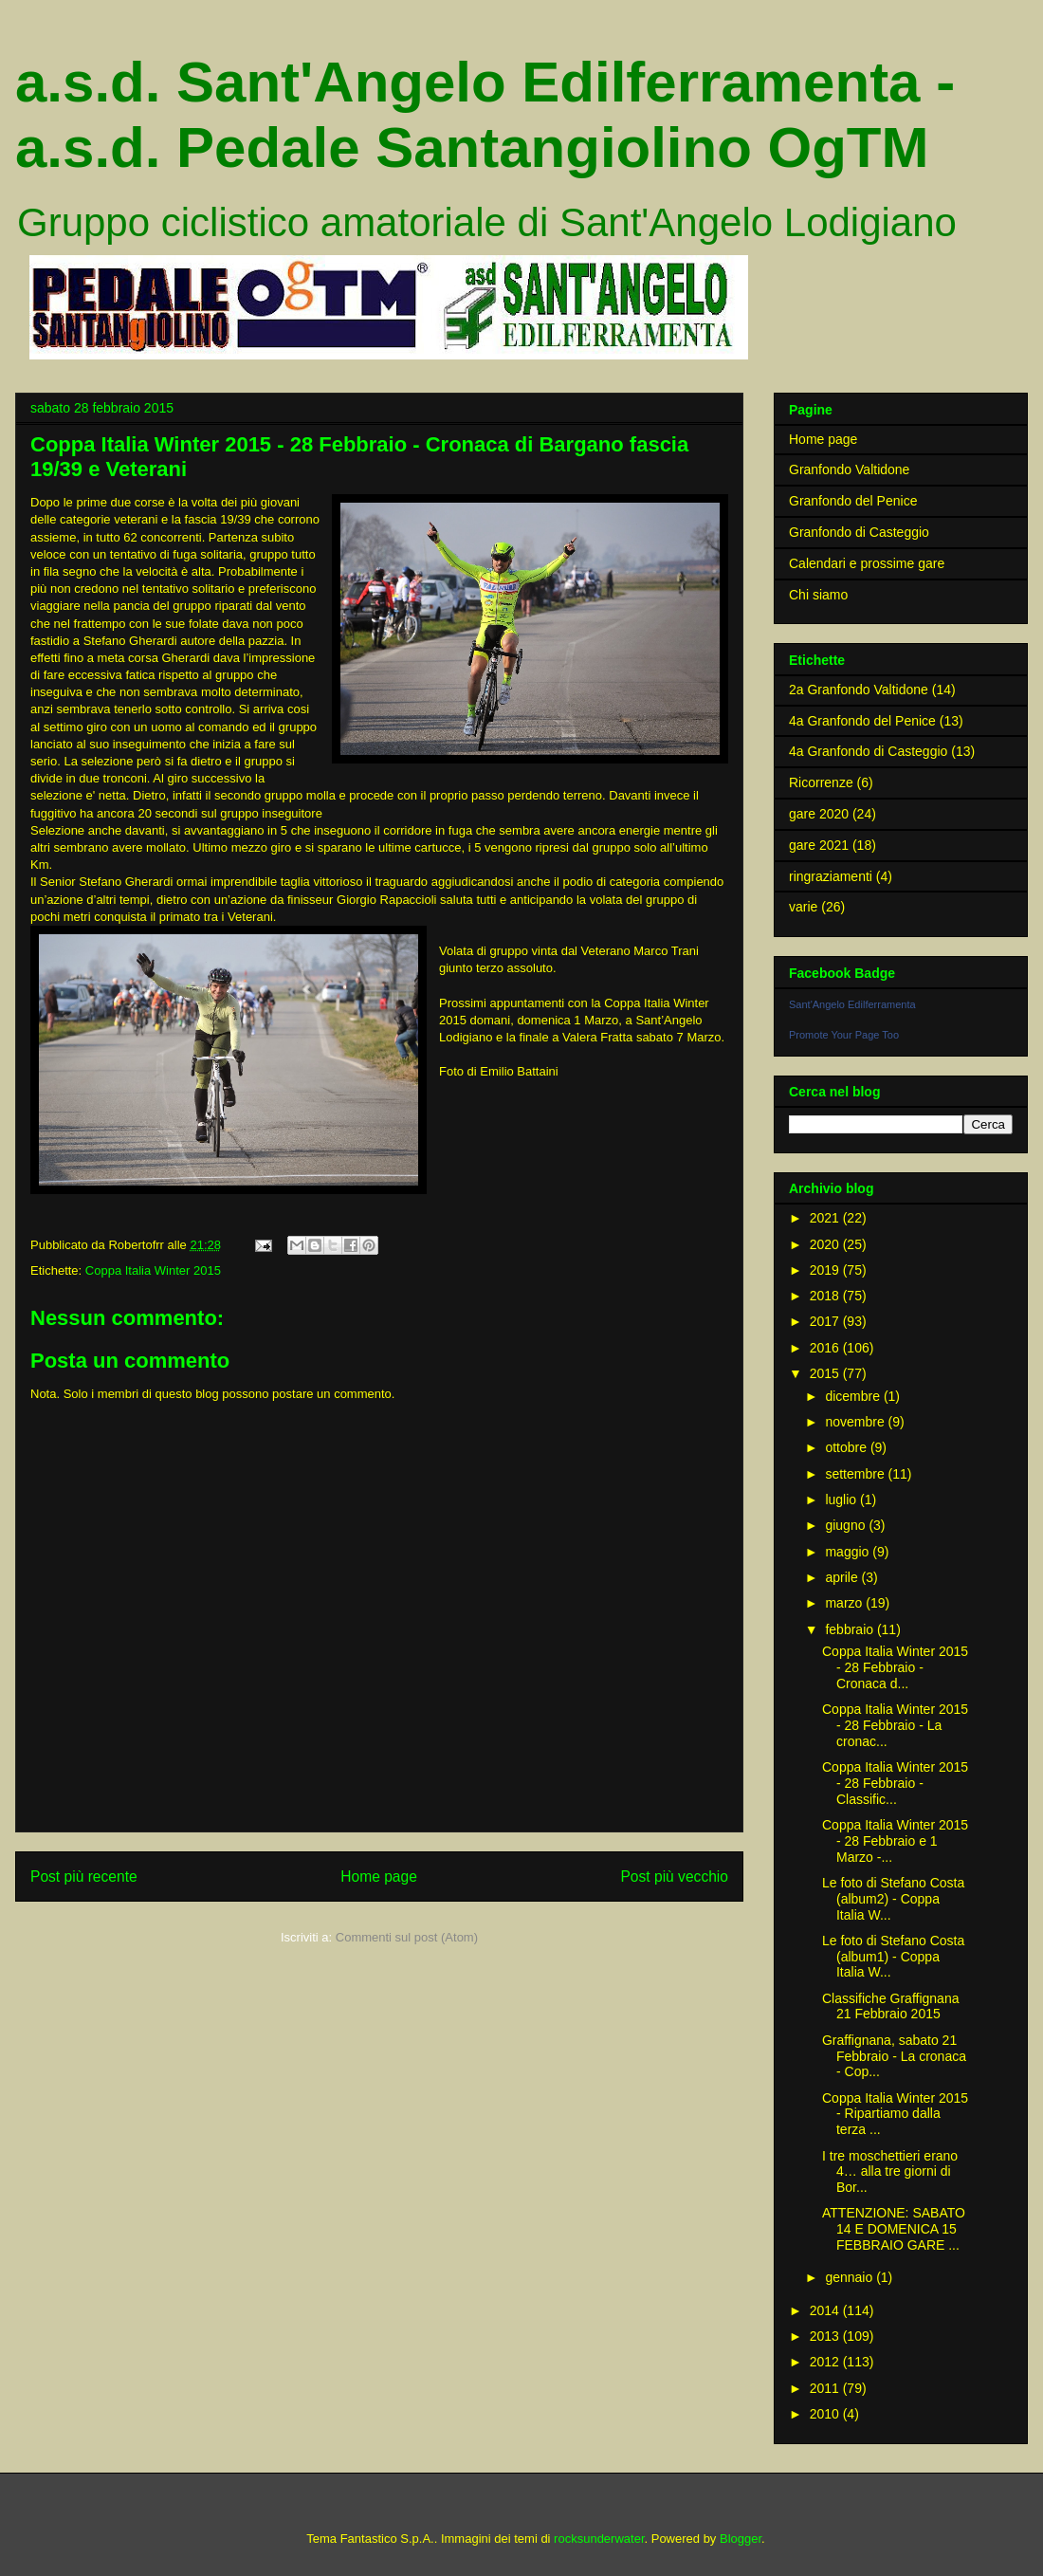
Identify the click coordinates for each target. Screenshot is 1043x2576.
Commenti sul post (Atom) (407, 1937)
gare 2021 (819, 845)
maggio (848, 1551)
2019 (826, 1270)
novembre (856, 1421)
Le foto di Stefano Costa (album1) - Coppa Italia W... (893, 1956)
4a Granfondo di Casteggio (868, 751)
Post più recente (83, 1876)
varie (803, 906)
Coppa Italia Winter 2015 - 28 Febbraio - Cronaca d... (895, 1667)
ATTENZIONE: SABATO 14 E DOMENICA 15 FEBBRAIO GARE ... (893, 2229)
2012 (826, 2361)
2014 (826, 2310)
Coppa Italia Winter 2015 (153, 1270)
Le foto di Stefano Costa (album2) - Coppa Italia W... (893, 1899)
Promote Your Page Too (844, 1034)
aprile (843, 1577)
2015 (826, 1373)
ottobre (847, 1447)
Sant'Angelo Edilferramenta (852, 1004)
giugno (847, 1525)
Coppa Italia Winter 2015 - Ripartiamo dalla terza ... (895, 2114)
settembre (856, 1473)
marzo (845, 1602)
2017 (826, 1321)
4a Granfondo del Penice (862, 720)
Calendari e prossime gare (866, 563)
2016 (826, 1347)
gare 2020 (819, 813)
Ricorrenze (821, 782)
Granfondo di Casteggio (859, 532)
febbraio (850, 1629)
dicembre (854, 1396)
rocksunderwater (599, 2538)
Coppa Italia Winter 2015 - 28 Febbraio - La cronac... (895, 1725)
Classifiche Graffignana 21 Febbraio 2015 (890, 2006)
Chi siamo (818, 594)
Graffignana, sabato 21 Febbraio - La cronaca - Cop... (894, 2056)
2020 (826, 1244)
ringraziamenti (830, 876)
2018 (826, 1295)
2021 (826, 1217)
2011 (826, 2388)
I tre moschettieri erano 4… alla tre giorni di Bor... (890, 2172)
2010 (826, 2413)
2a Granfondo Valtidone (858, 689)
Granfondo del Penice (853, 500)
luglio (842, 1499)
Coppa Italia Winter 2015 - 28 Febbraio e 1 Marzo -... (895, 1841)
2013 (826, 2336)
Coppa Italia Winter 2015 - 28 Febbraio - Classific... (895, 1783)
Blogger (740, 2538)
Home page (378, 1876)
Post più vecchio (674, 1876)
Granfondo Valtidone (849, 469)
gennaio (850, 2277)
